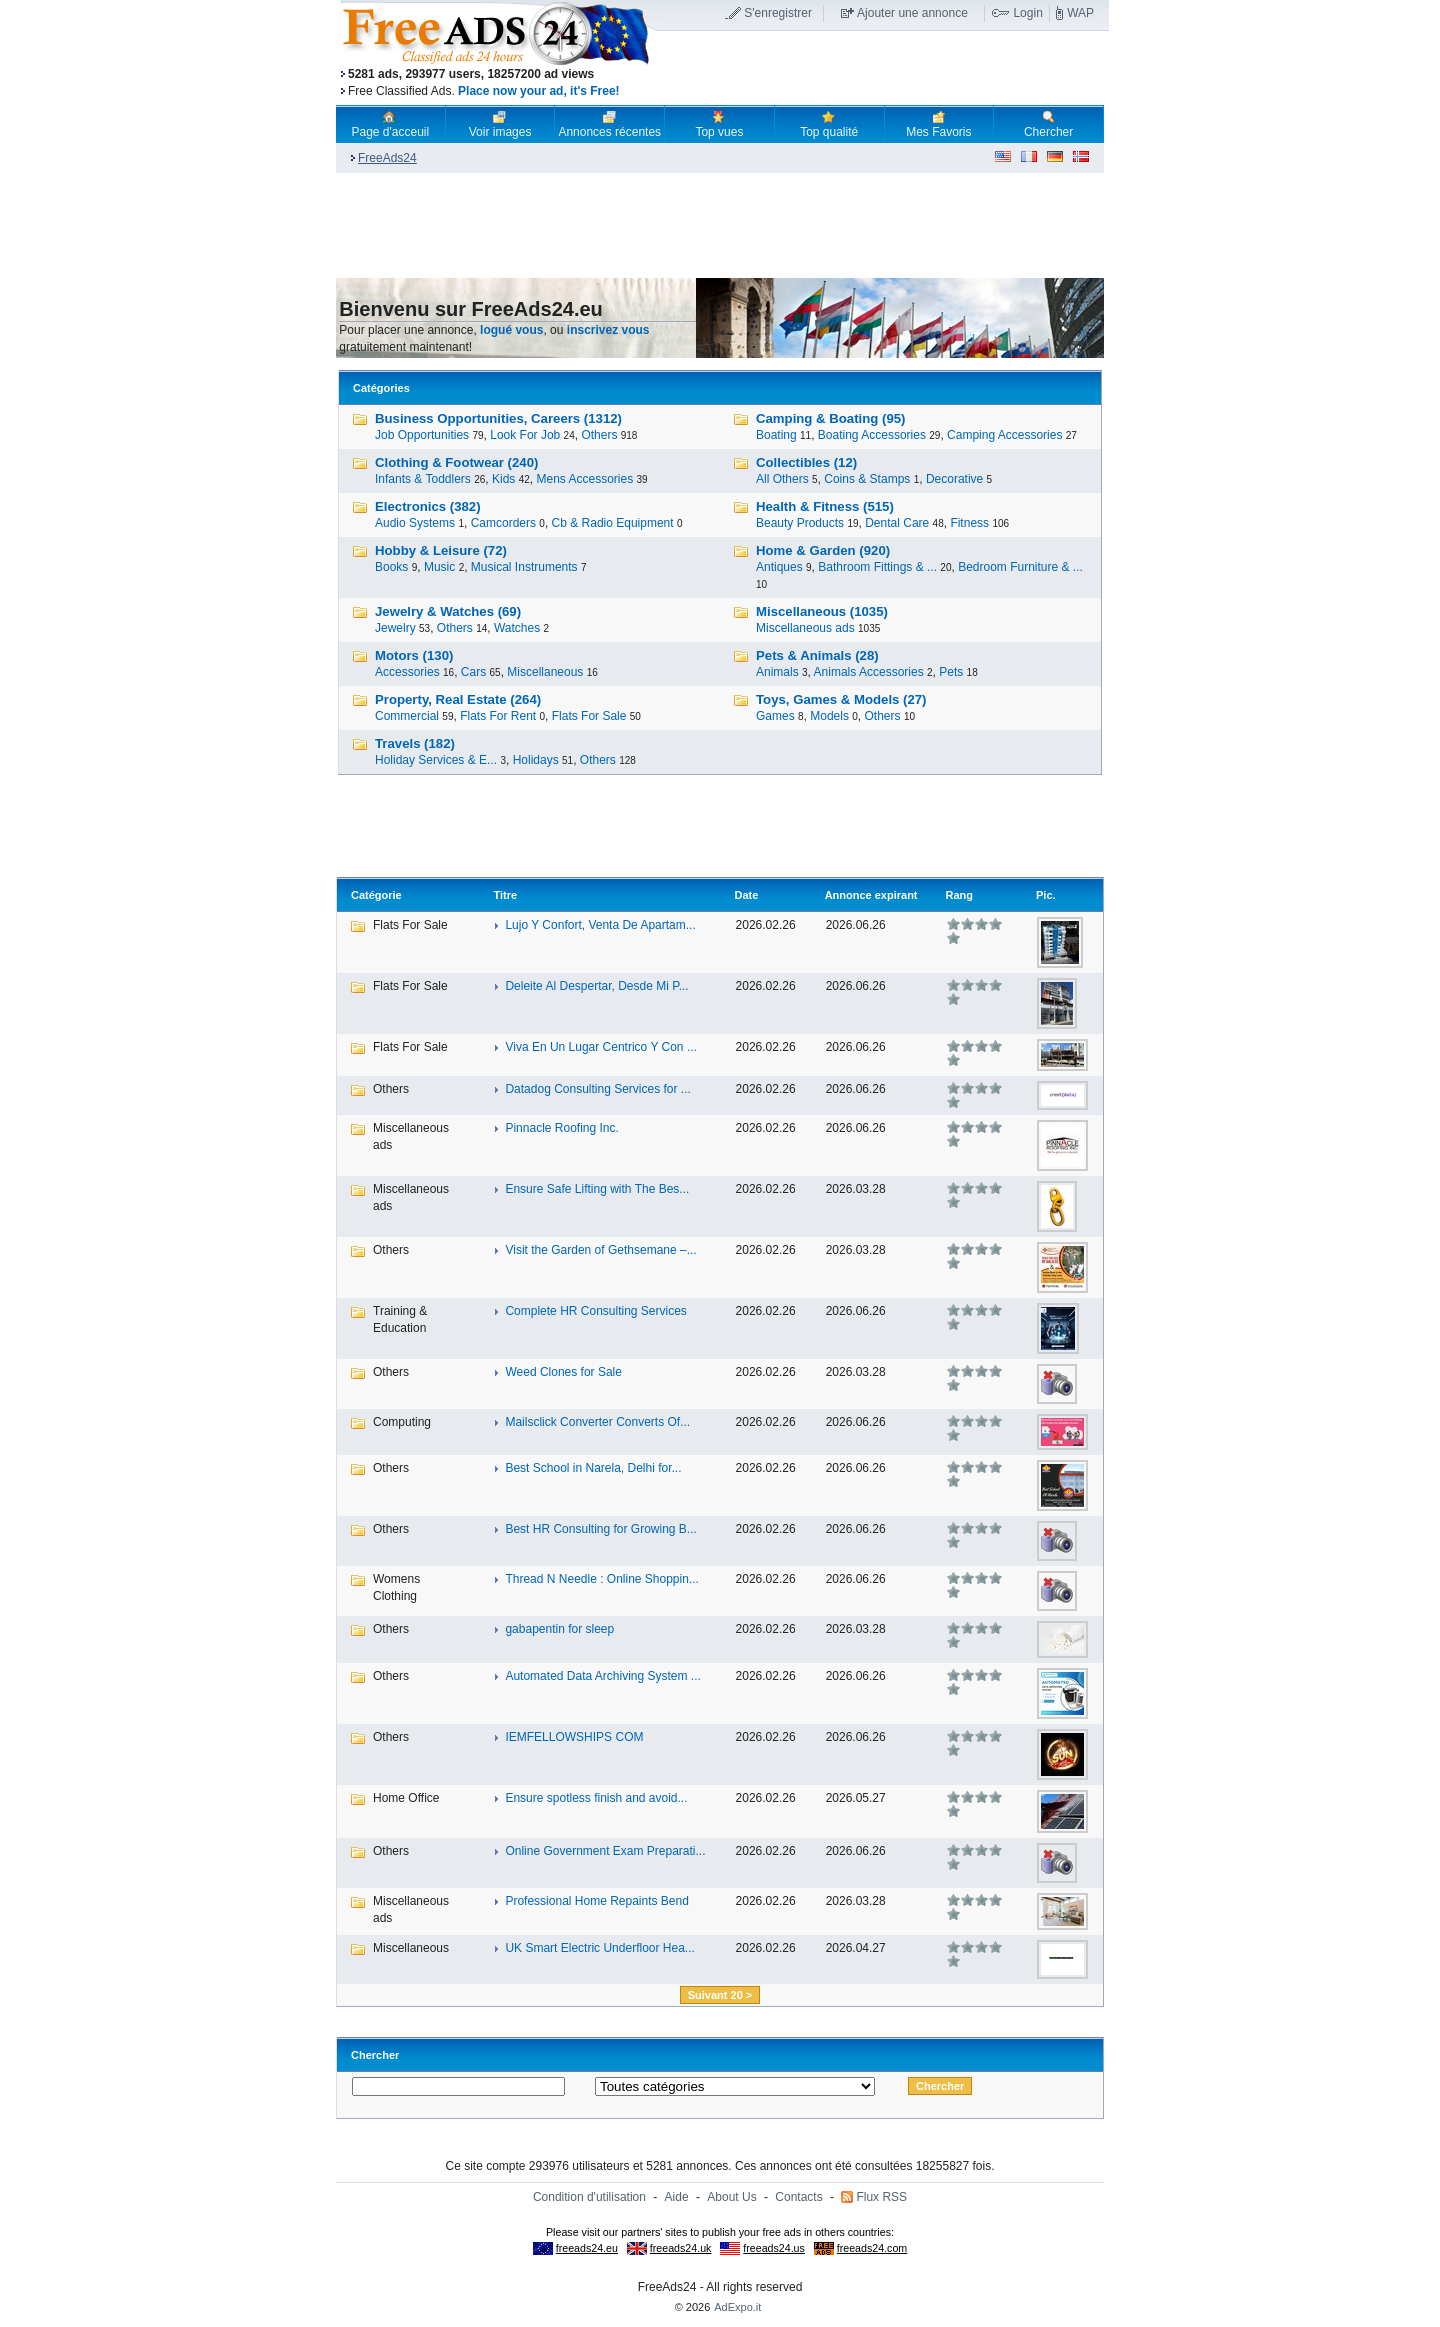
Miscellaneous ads (805, 628)
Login (1027, 13)
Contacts (798, 2197)
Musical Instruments (524, 567)
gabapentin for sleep (559, 1629)
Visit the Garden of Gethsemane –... (600, 1250)
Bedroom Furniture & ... (1020, 567)
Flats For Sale (589, 716)
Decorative (954, 479)
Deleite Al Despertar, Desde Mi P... (596, 986)
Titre (505, 895)
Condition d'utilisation (589, 2197)
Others (599, 435)
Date (747, 895)
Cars (473, 672)
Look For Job (525, 435)
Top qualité (829, 124)
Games (775, 716)
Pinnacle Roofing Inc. (561, 1128)
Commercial (407, 716)
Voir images (500, 124)
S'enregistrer (778, 13)
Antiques (779, 567)
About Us (731, 2197)
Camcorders (503, 523)
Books (391, 567)
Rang (960, 895)
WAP (1080, 13)
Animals (777, 672)
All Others (782, 479)
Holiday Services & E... (436, 760)
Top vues (719, 124)
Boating (776, 435)
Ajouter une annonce (912, 13)
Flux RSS (881, 2197)
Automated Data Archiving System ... (602, 1676)
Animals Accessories (869, 672)
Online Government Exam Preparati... (605, 1851)
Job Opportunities (422, 435)
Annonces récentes (609, 124)
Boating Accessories (872, 435)
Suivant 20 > (720, 1995)
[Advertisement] (883, 69)
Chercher (1048, 124)
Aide (677, 2197)
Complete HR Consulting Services (595, 1311)
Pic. (1046, 895)
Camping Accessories (1004, 435)
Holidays (536, 760)
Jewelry (395, 628)
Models (829, 716)
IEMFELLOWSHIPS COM (574, 1737)
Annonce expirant (871, 895)
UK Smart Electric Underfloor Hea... (599, 1948)
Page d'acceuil (391, 124)
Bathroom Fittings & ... (877, 567)
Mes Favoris (938, 124)
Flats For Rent (498, 716)
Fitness (969, 523)
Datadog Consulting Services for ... (597, 1089)
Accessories (407, 672)
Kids (503, 479)
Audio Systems (415, 523)
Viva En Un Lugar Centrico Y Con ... (600, 1047)
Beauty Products (800, 523)
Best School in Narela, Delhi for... (593, 1468)
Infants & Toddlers (423, 479)
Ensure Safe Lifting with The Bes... (597, 1189)
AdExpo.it (737, 2307)
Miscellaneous (545, 672)
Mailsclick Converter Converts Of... (597, 1422)
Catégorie (376, 895)
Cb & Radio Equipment (613, 523)
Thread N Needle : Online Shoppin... (601, 1579)
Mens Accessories (584, 479)
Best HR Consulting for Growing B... (600, 1529)
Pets (951, 672)
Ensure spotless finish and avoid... (596, 1798)
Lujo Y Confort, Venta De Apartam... (600, 925)
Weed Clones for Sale (563, 1372)
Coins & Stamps (867, 479)
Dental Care (897, 523)
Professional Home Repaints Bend (596, 1901)
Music (439, 567)
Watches (517, 628)
